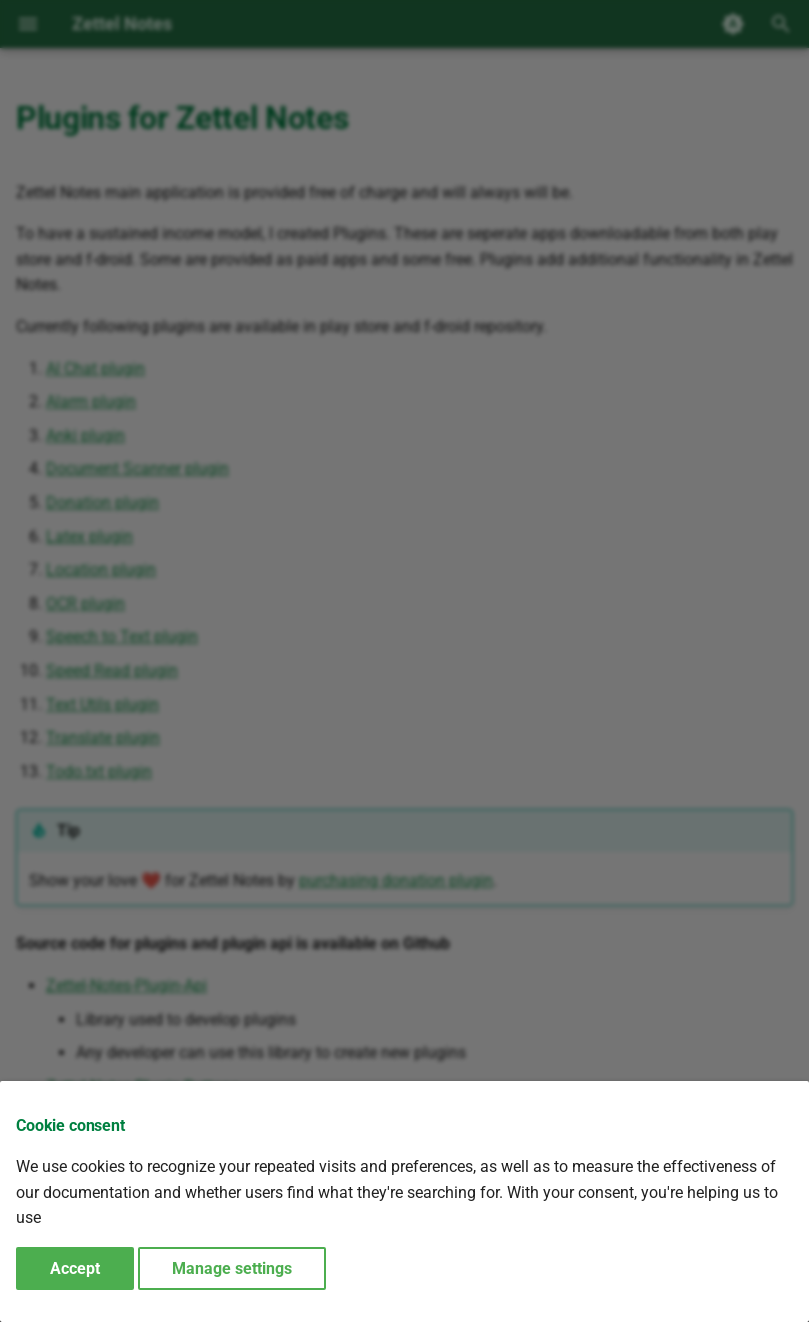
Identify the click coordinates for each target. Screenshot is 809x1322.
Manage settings (232, 1268)
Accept (75, 1268)
